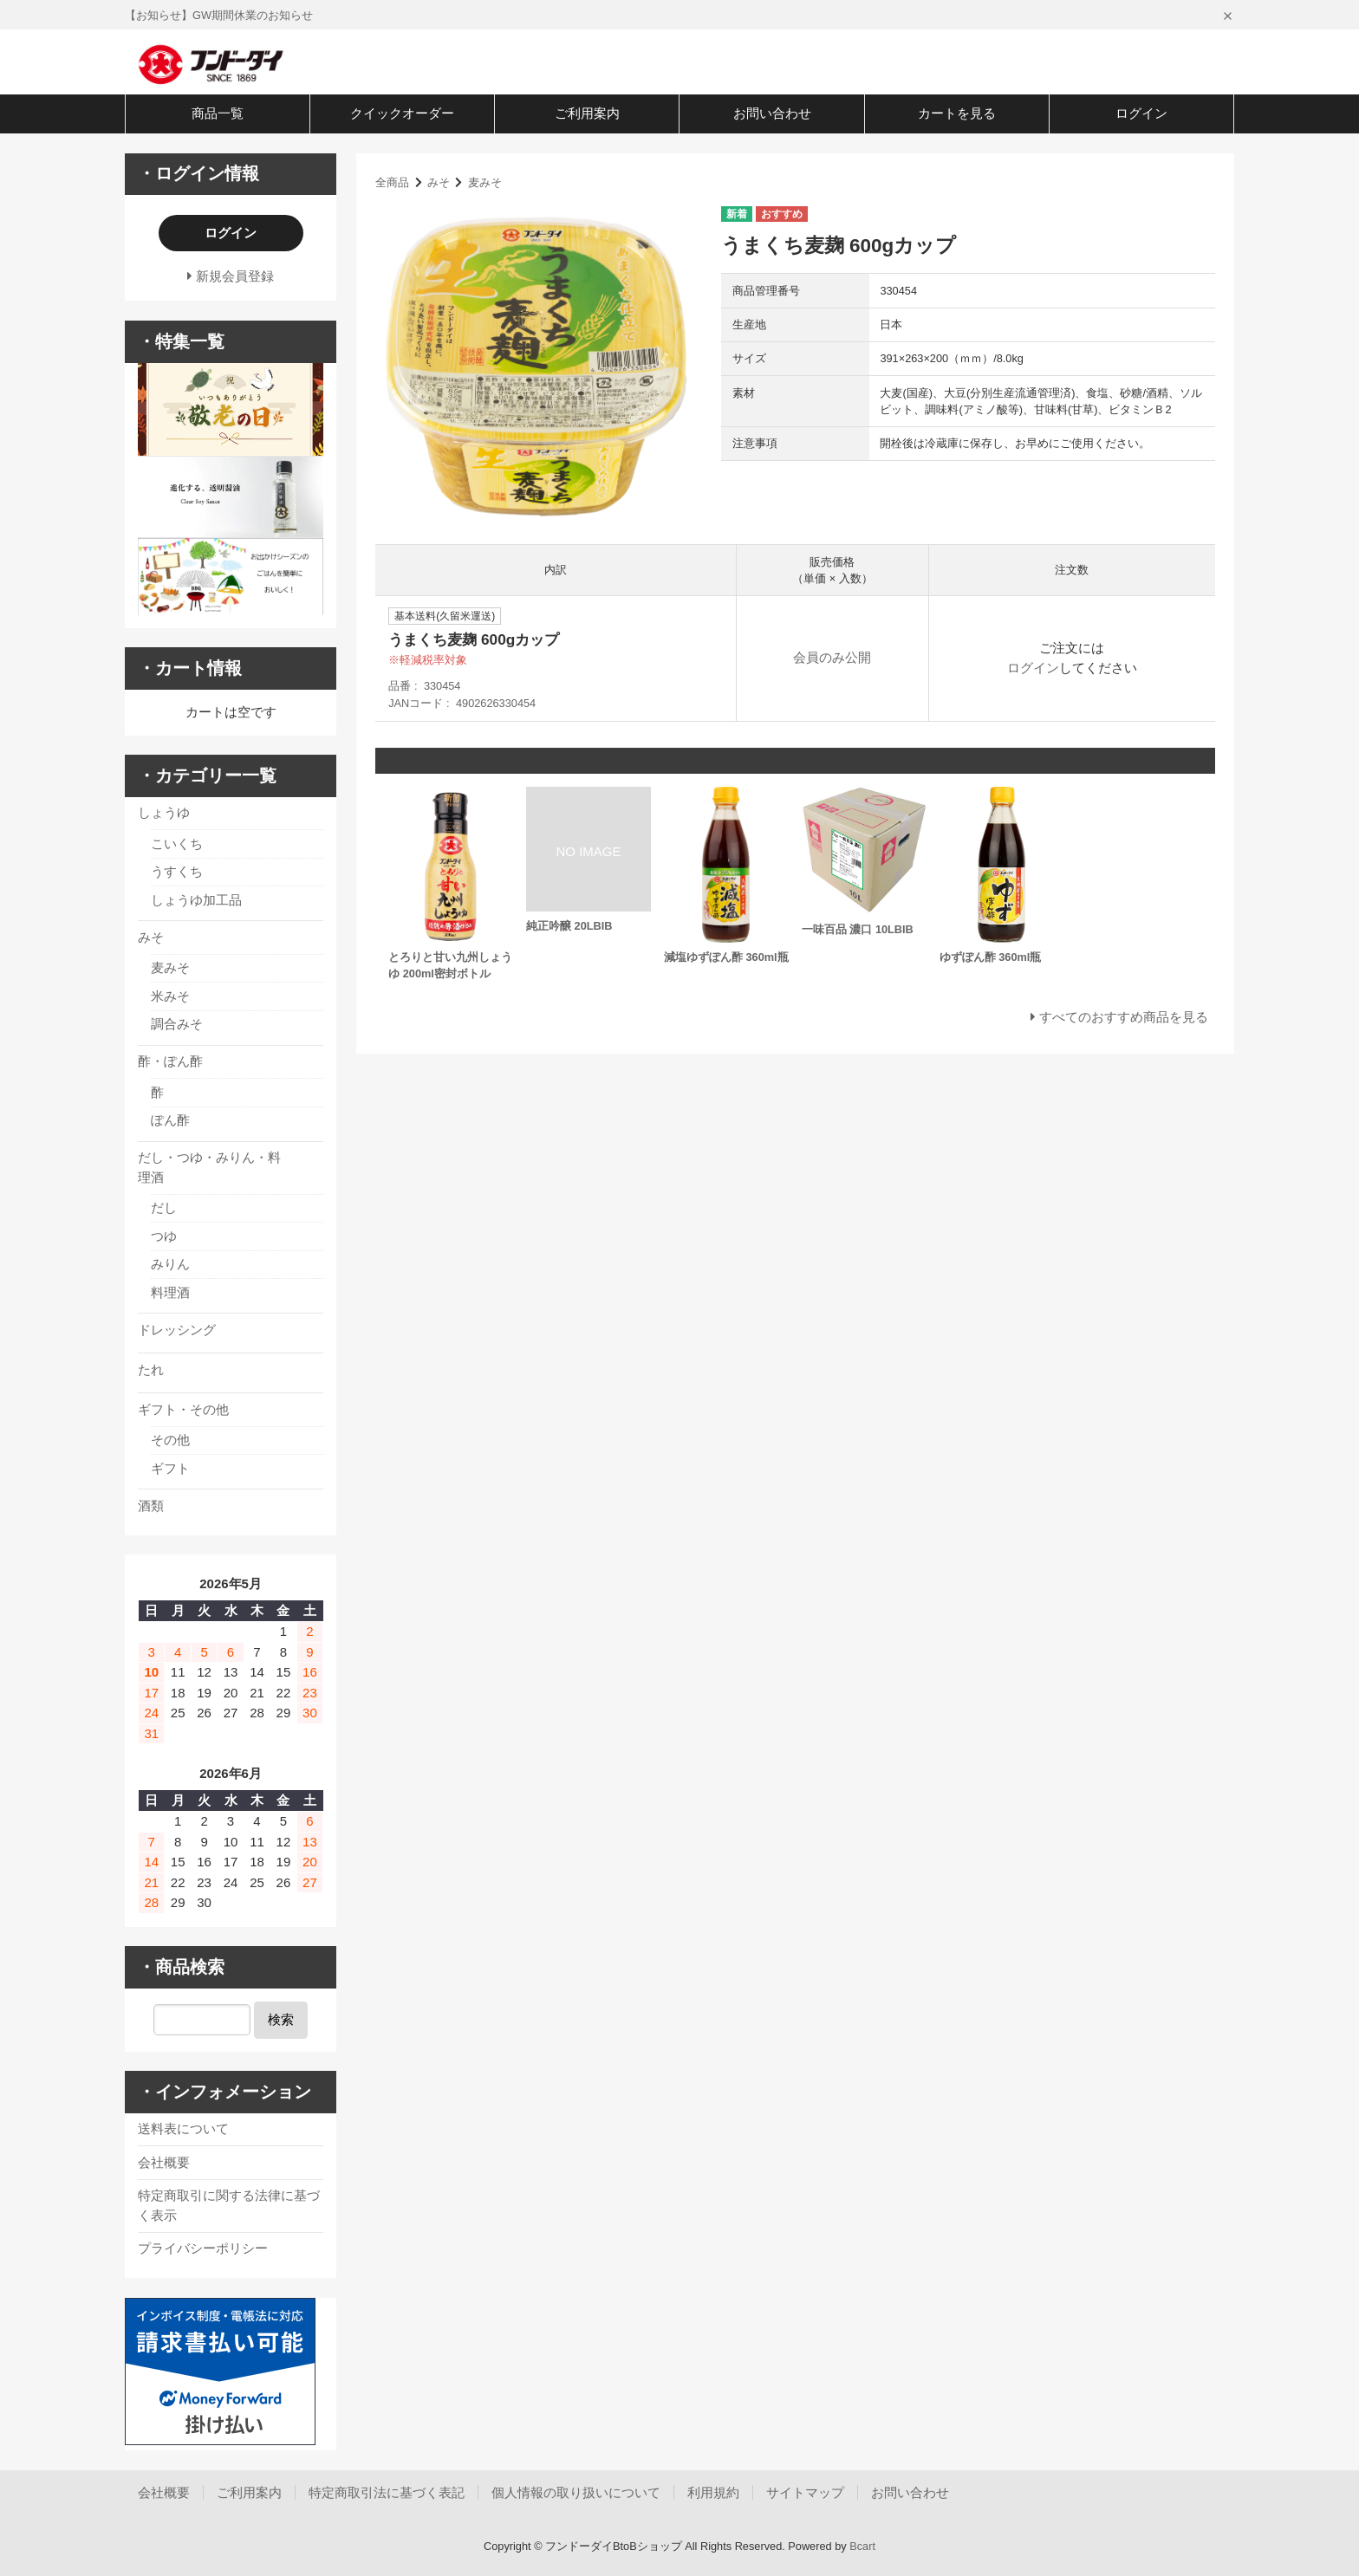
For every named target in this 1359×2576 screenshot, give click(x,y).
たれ (151, 1369)
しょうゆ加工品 (196, 899)
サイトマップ (805, 2492)
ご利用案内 (587, 113)
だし (164, 1207)
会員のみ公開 (832, 657)
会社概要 (164, 2162)
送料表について (183, 2128)
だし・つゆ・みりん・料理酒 (209, 1167)
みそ (438, 182)
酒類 (151, 1505)
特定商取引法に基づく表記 (387, 2492)
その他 (170, 1439)
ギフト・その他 (183, 1409)
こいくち (177, 843)
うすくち (177, 871)
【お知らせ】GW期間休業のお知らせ (219, 15)
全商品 (392, 182)
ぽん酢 (170, 1120)
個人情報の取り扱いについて (575, 2492)
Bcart (862, 2546)
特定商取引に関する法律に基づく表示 (229, 2205)
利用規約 (713, 2492)
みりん (170, 1263)
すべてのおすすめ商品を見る (1123, 1016)
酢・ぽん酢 (170, 1061)
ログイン (1141, 113)
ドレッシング (177, 1329)
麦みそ (485, 182)
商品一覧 (218, 113)
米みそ (170, 996)
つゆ (164, 1236)
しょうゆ (164, 812)
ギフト (170, 1468)
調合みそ (177, 1023)
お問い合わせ (772, 113)
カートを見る (957, 113)
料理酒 (170, 1292)
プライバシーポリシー (203, 2248)
